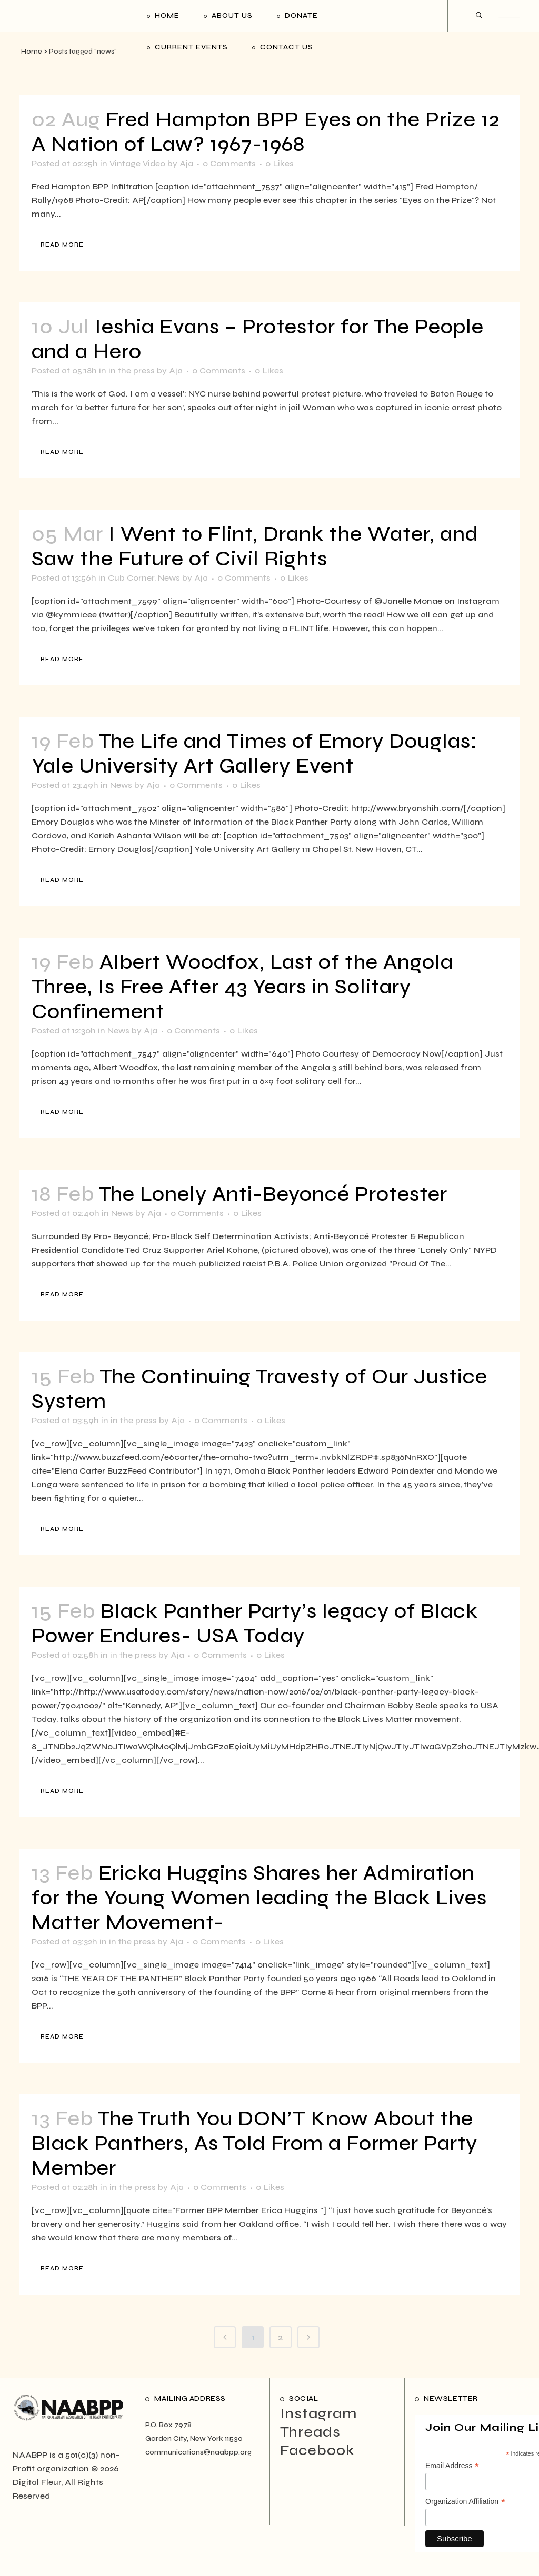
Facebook (317, 2450)
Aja (186, 163)
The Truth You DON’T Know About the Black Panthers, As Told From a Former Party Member (254, 2143)
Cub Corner (131, 578)
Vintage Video (137, 163)
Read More (62, 244)
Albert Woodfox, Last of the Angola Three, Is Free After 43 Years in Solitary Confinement (242, 987)
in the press (131, 371)
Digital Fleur (37, 2482)
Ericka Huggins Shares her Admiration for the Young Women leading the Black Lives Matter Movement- (259, 1898)
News (169, 578)
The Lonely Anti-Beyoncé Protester (272, 1194)
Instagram (318, 2413)
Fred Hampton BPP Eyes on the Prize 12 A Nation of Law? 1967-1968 (266, 132)
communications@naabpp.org (198, 2452)
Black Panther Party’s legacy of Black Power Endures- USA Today (255, 1623)
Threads (310, 2432)
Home (31, 51)
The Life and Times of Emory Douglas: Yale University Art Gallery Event (254, 753)
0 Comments (229, 163)
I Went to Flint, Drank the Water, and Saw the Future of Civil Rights (255, 546)
